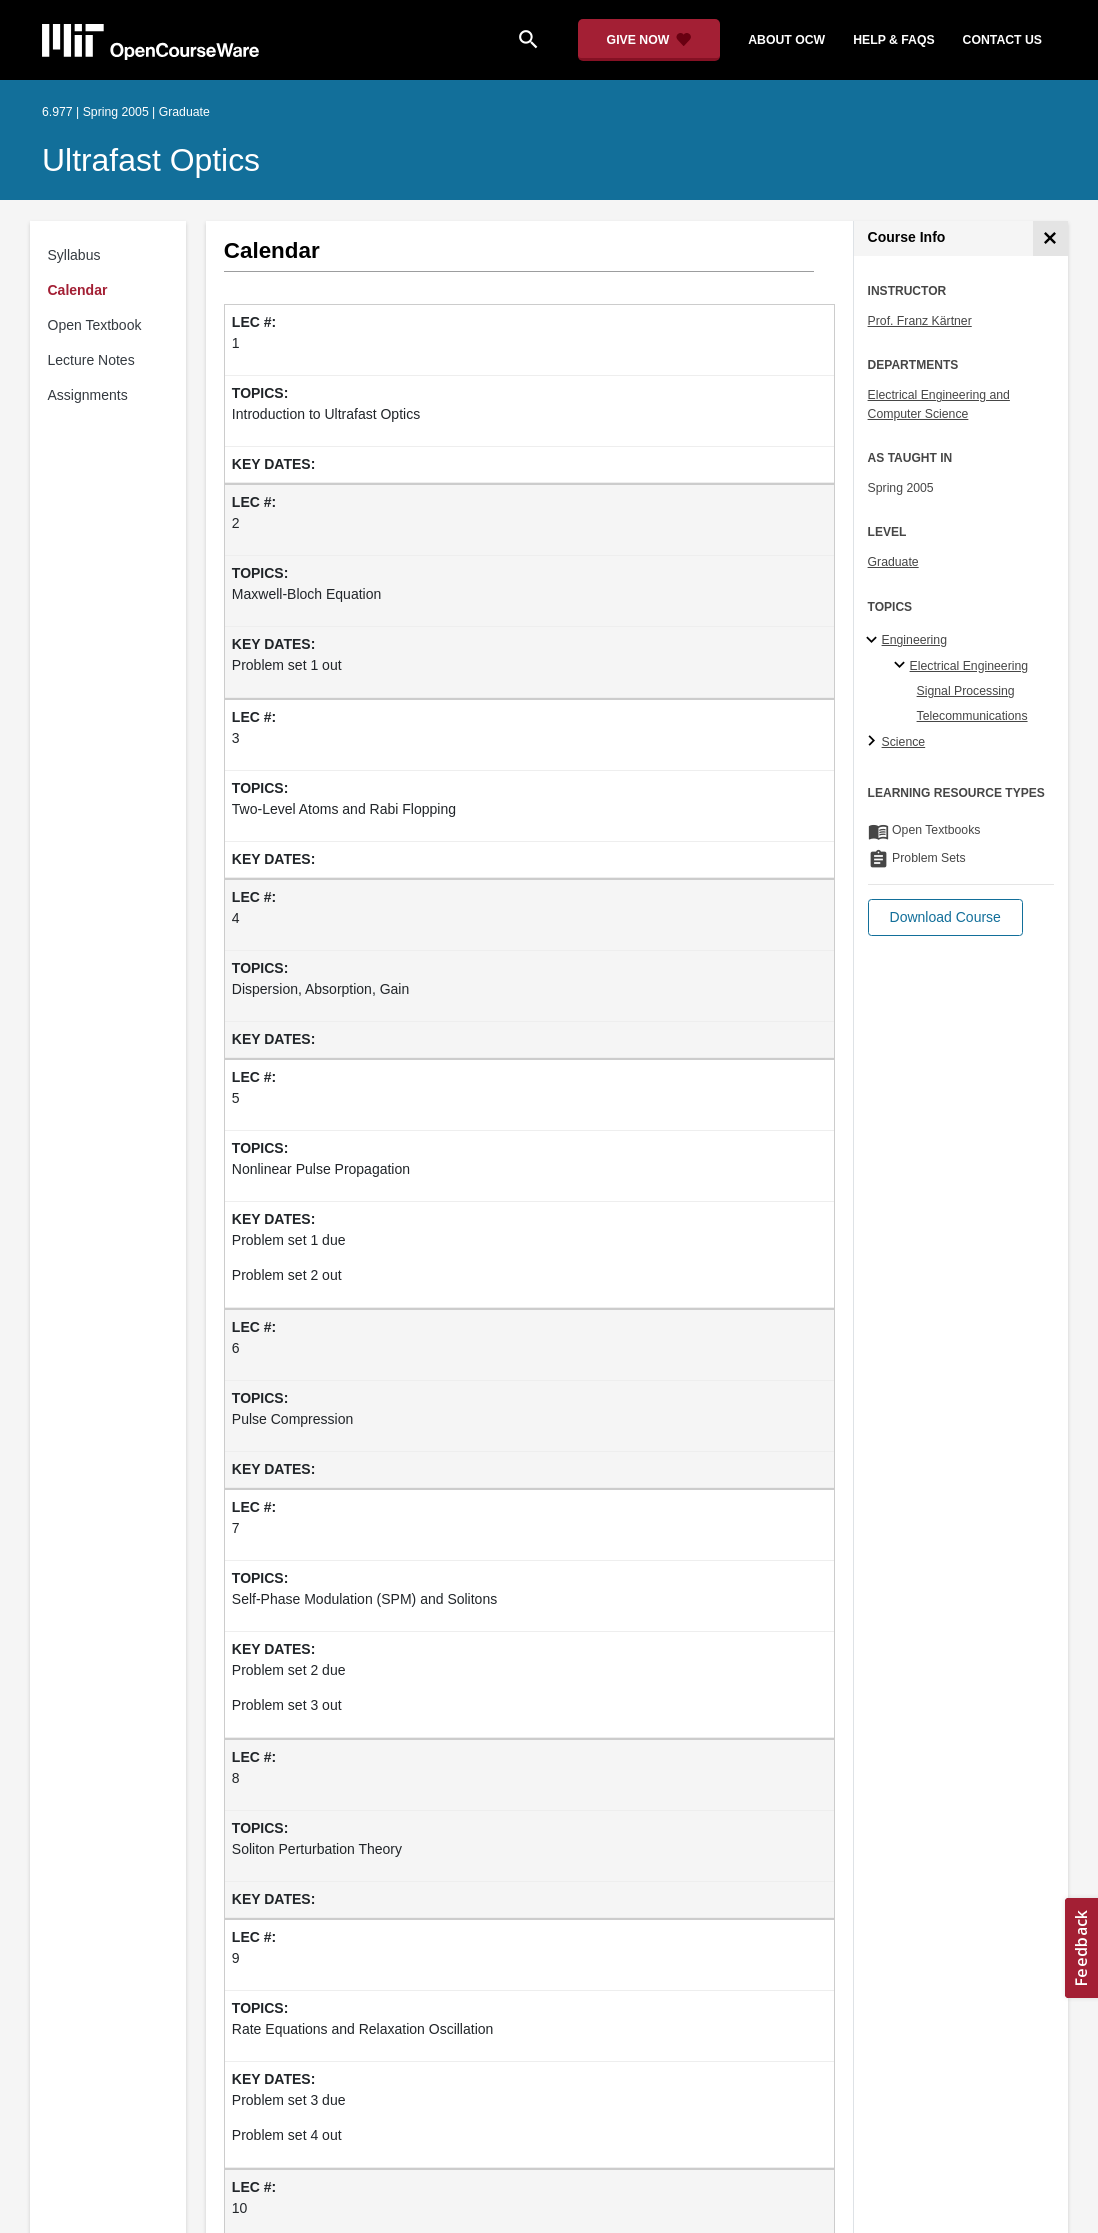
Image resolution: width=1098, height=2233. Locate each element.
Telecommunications (972, 716)
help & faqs (893, 40)
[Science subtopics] (874, 742)
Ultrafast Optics (151, 160)
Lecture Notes (91, 360)
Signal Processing (966, 691)
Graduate (893, 562)
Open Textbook (95, 325)
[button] (945, 917)
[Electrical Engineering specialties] (902, 666)
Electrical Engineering (969, 666)
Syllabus (74, 255)
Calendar (78, 290)
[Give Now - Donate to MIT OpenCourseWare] (649, 40)
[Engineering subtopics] (874, 641)
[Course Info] (1050, 238)
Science (904, 742)
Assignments (88, 395)
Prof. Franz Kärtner (920, 321)
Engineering (914, 640)
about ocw (786, 40)
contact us (1002, 40)
